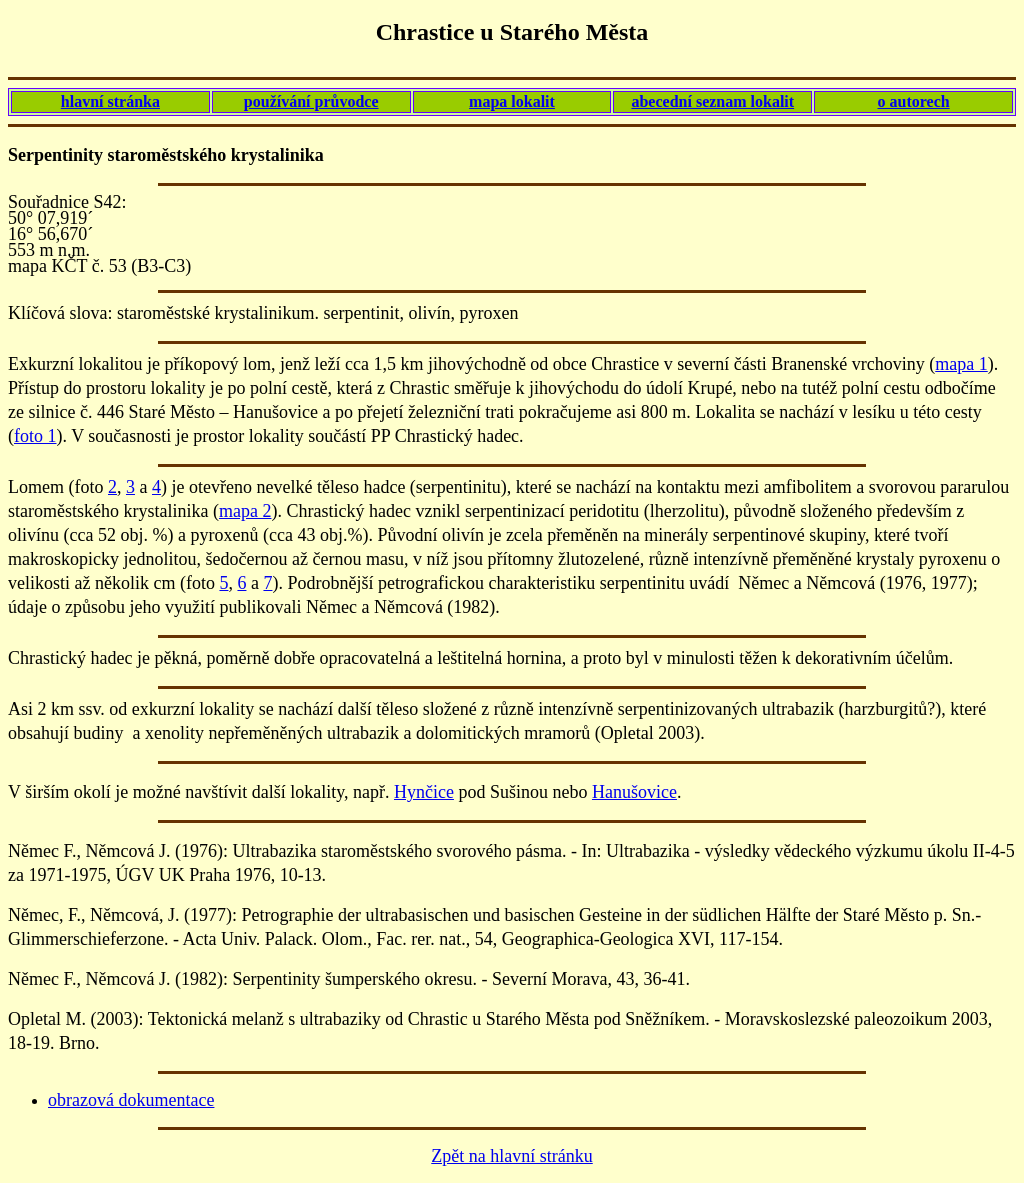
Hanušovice (634, 792)
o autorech (914, 101)
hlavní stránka (110, 101)
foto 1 (35, 436)
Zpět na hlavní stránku (511, 1156)
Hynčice (424, 792)
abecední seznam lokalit (712, 101)
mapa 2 (245, 511)
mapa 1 (961, 364)
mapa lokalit (512, 101)
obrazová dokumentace (131, 1100)
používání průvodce (311, 101)
